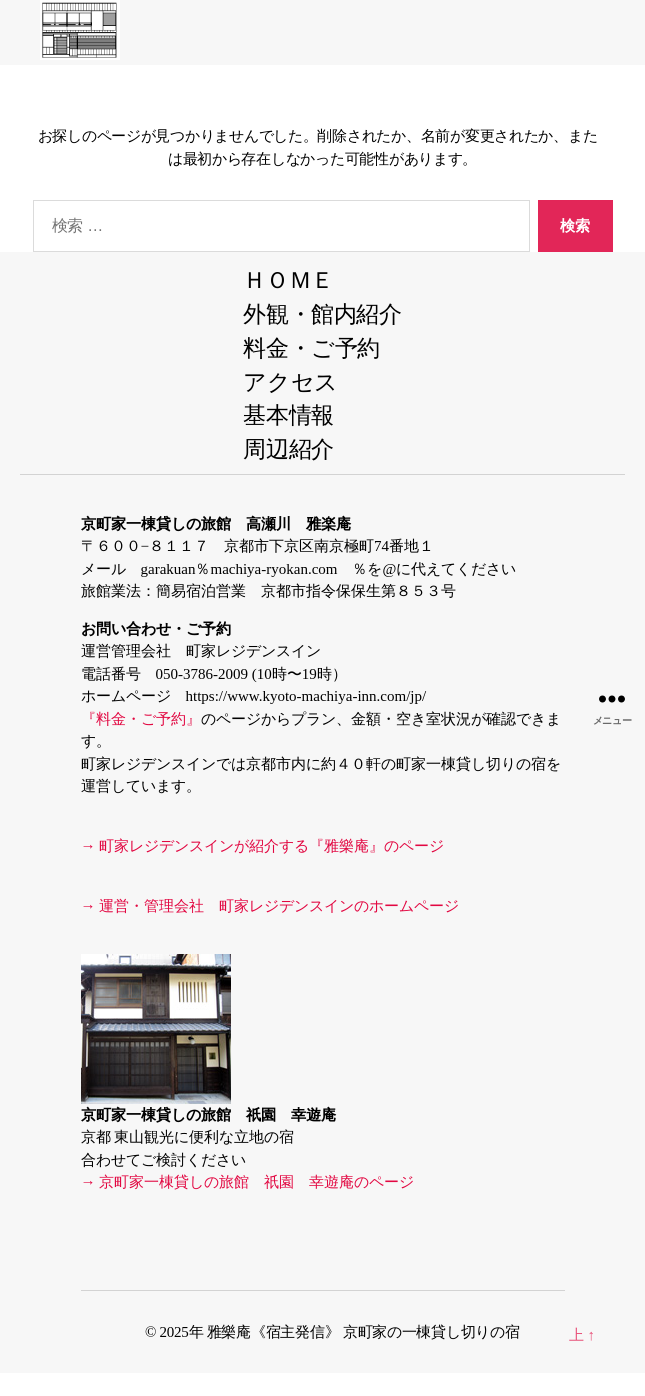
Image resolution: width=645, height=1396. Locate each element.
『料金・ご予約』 (141, 719)
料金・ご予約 (311, 348)
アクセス (290, 382)
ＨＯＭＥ (288, 280)
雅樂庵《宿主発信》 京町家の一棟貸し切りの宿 (371, 1332)
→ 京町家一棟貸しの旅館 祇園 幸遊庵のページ (248, 1182)
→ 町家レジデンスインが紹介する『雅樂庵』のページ (263, 846)
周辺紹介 (288, 449)
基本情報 (288, 415)
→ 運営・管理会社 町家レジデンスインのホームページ (270, 906)
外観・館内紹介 (322, 314)
